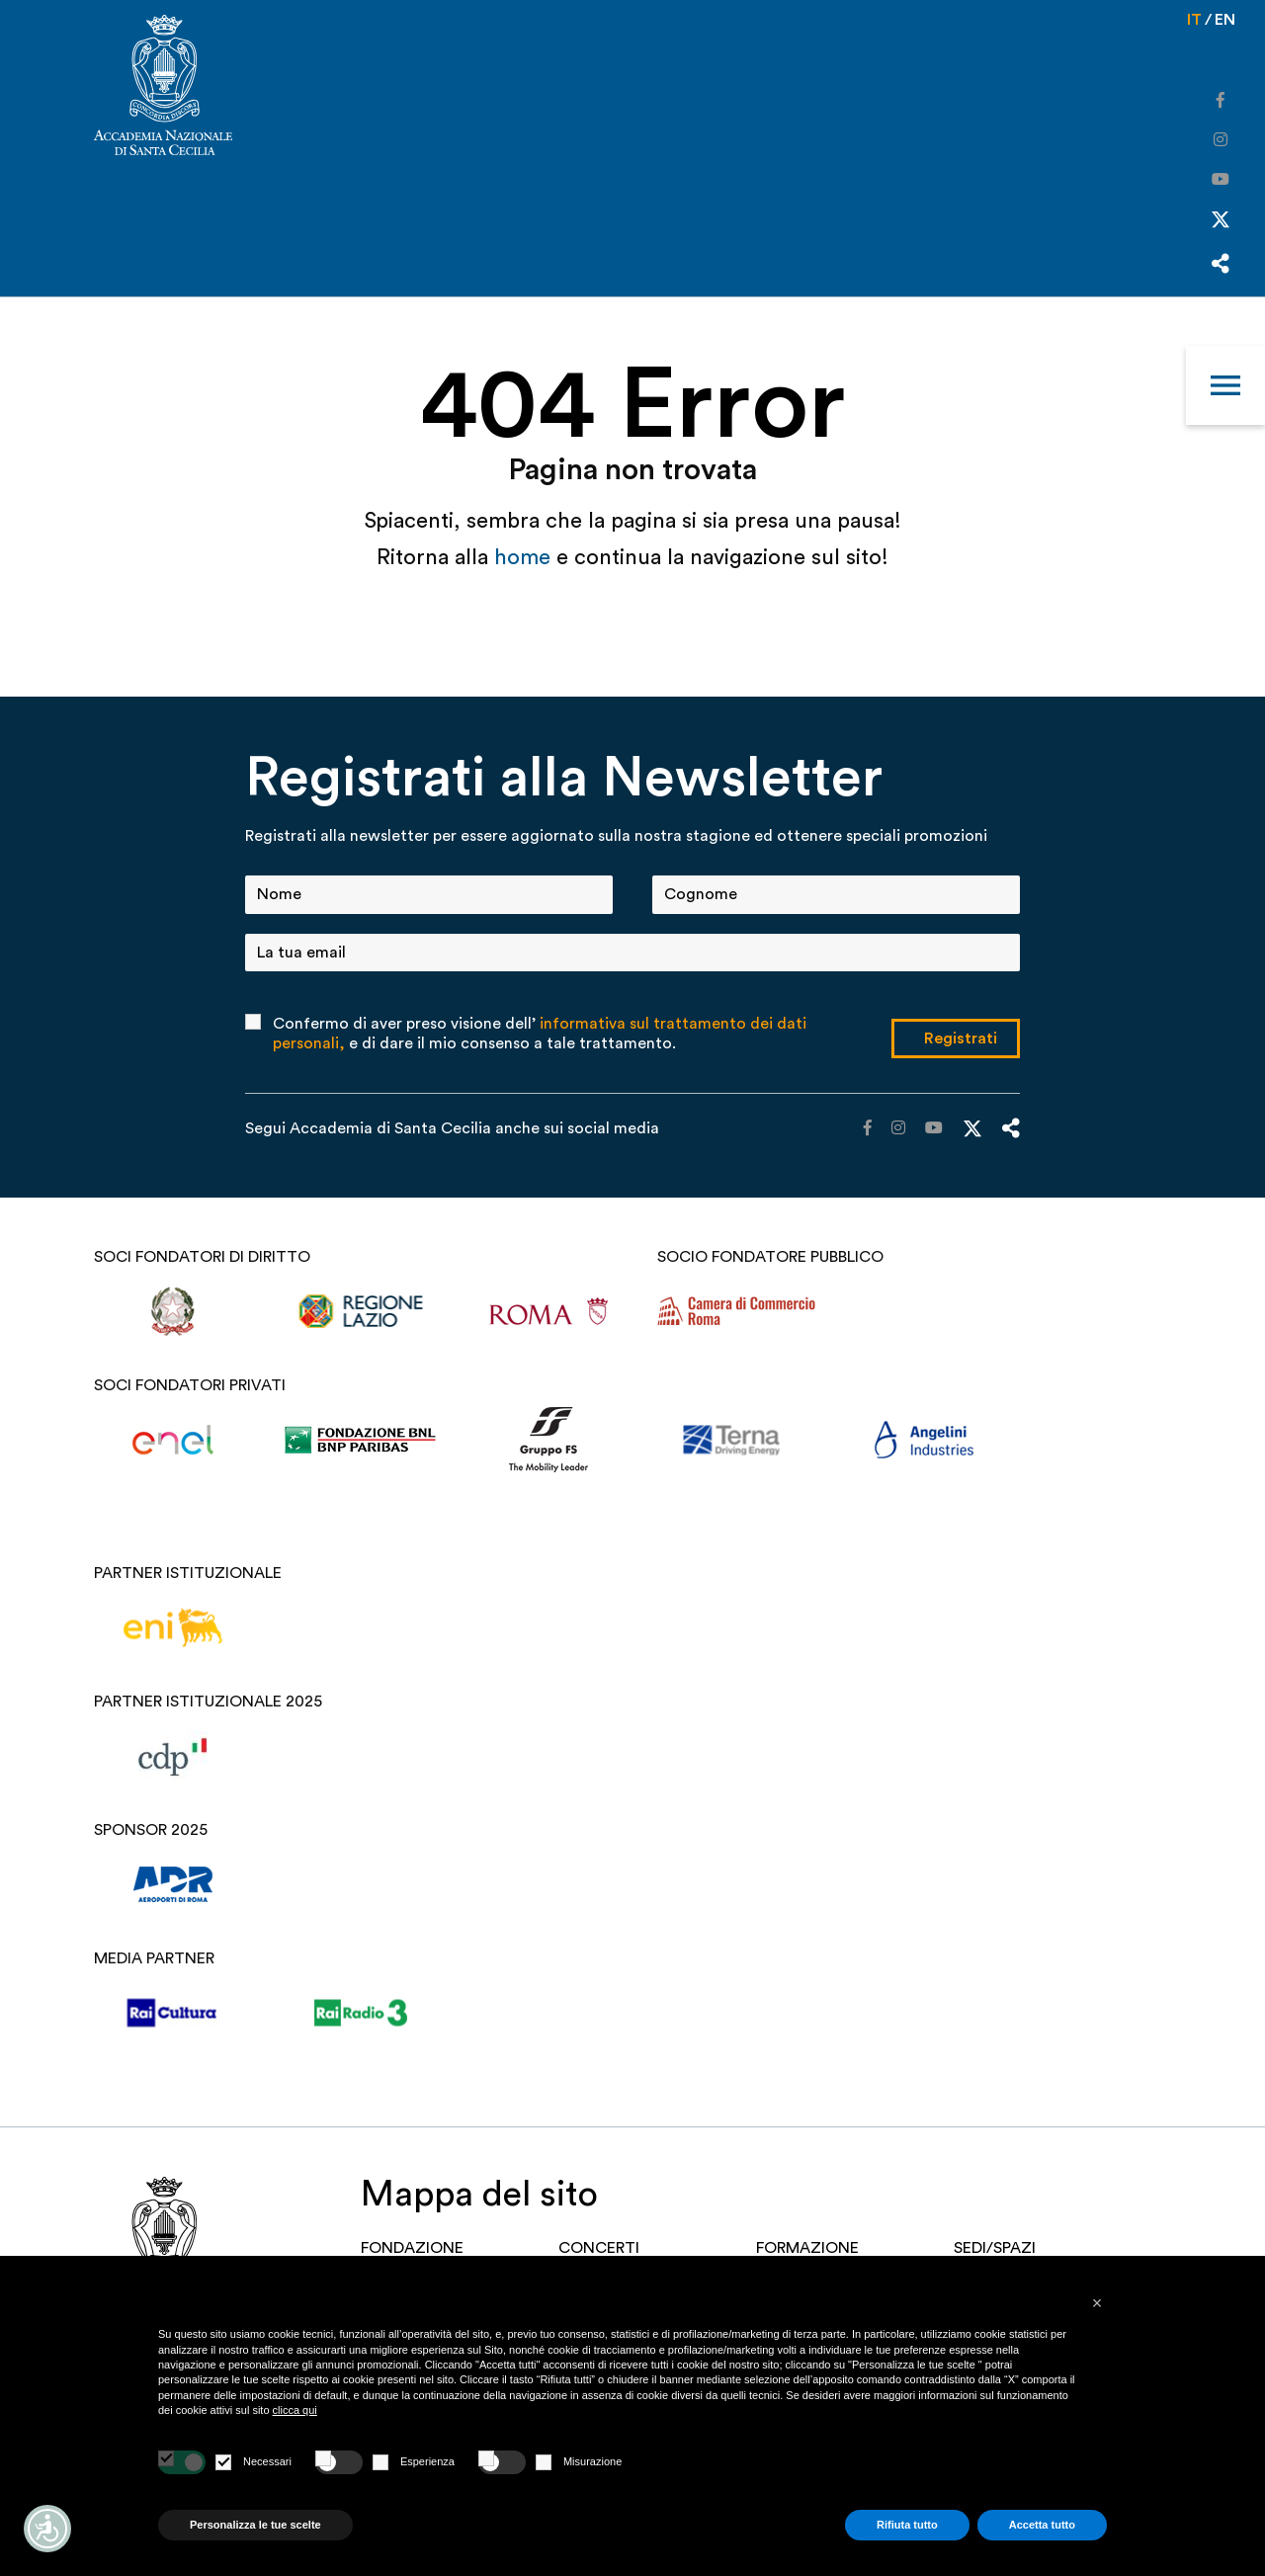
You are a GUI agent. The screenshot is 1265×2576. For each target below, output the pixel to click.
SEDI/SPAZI (995, 2248)
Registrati (960, 1038)
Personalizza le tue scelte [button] (255, 2525)
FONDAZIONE (412, 2248)
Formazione (807, 2248)
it (1194, 20)
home (525, 557)
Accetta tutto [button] (1042, 2525)
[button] (1097, 2303)
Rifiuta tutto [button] (907, 2525)
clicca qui (295, 2410)
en (1225, 20)
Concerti (598, 2248)
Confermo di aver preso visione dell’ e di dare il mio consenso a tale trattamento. (539, 1033)
